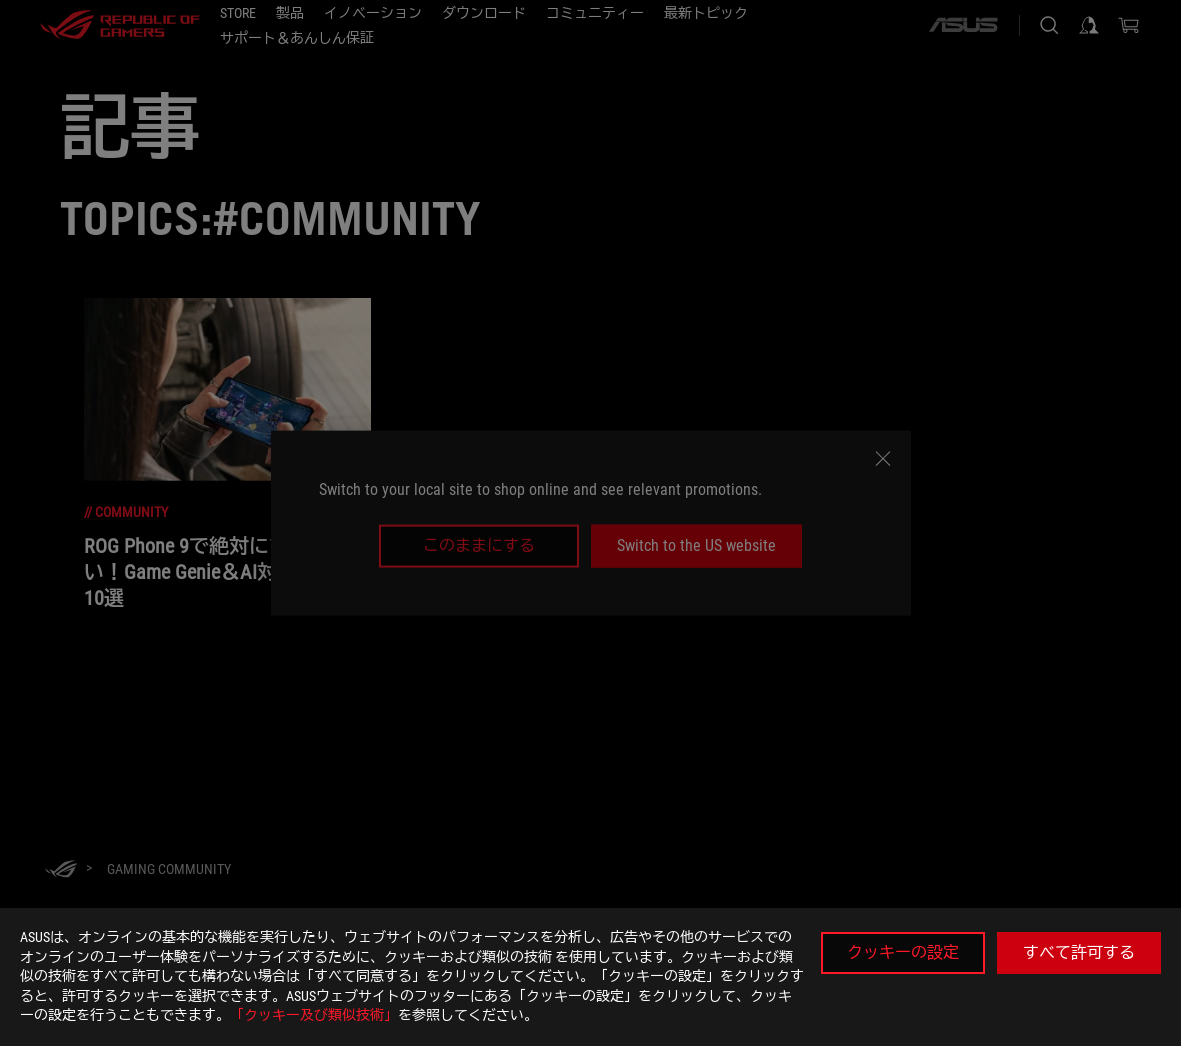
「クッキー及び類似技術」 (314, 1015)
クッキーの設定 (903, 952)
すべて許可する (1079, 952)
